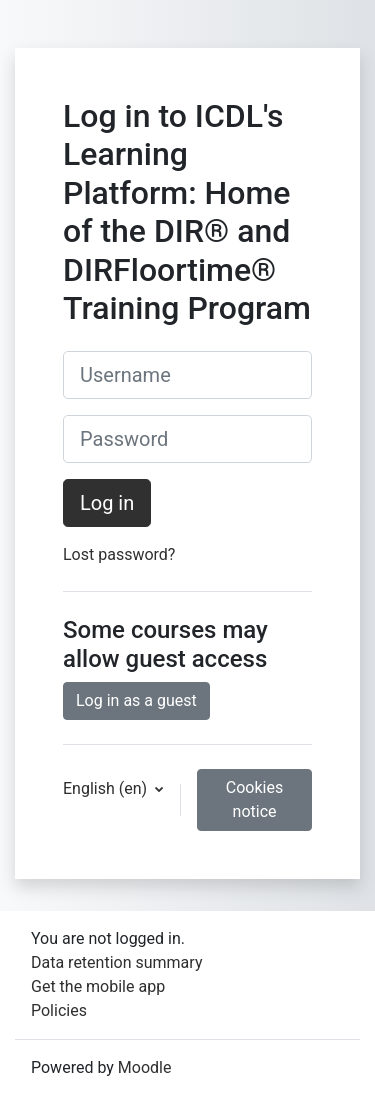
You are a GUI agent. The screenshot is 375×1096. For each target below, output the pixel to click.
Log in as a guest (136, 700)
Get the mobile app (98, 986)
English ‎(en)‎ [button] (107, 788)
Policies (59, 1010)
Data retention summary (116, 962)
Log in (107, 503)
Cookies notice (254, 799)
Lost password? (119, 554)
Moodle (145, 1067)
